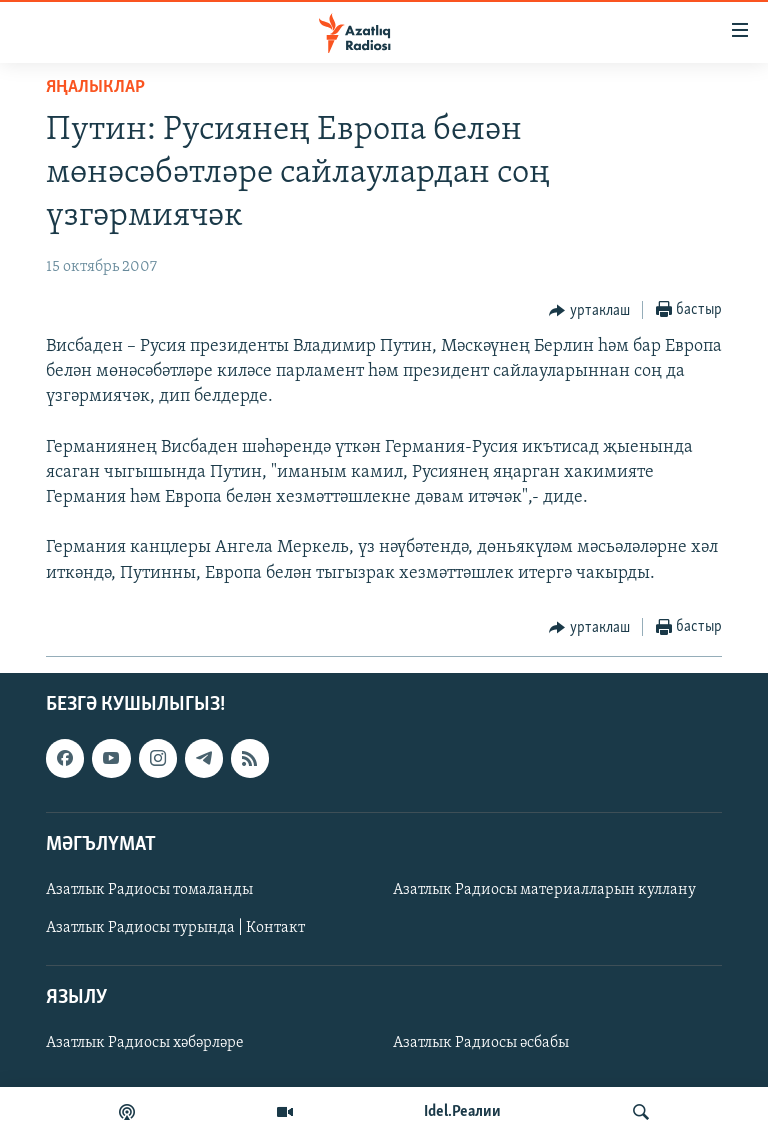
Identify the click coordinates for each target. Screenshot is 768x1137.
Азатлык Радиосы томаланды (149, 890)
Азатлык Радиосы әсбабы (481, 1043)
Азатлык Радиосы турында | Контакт (175, 928)
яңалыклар (95, 87)
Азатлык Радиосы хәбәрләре (145, 1043)
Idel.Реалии (462, 1112)
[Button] (589, 311)
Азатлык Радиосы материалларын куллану (544, 890)
